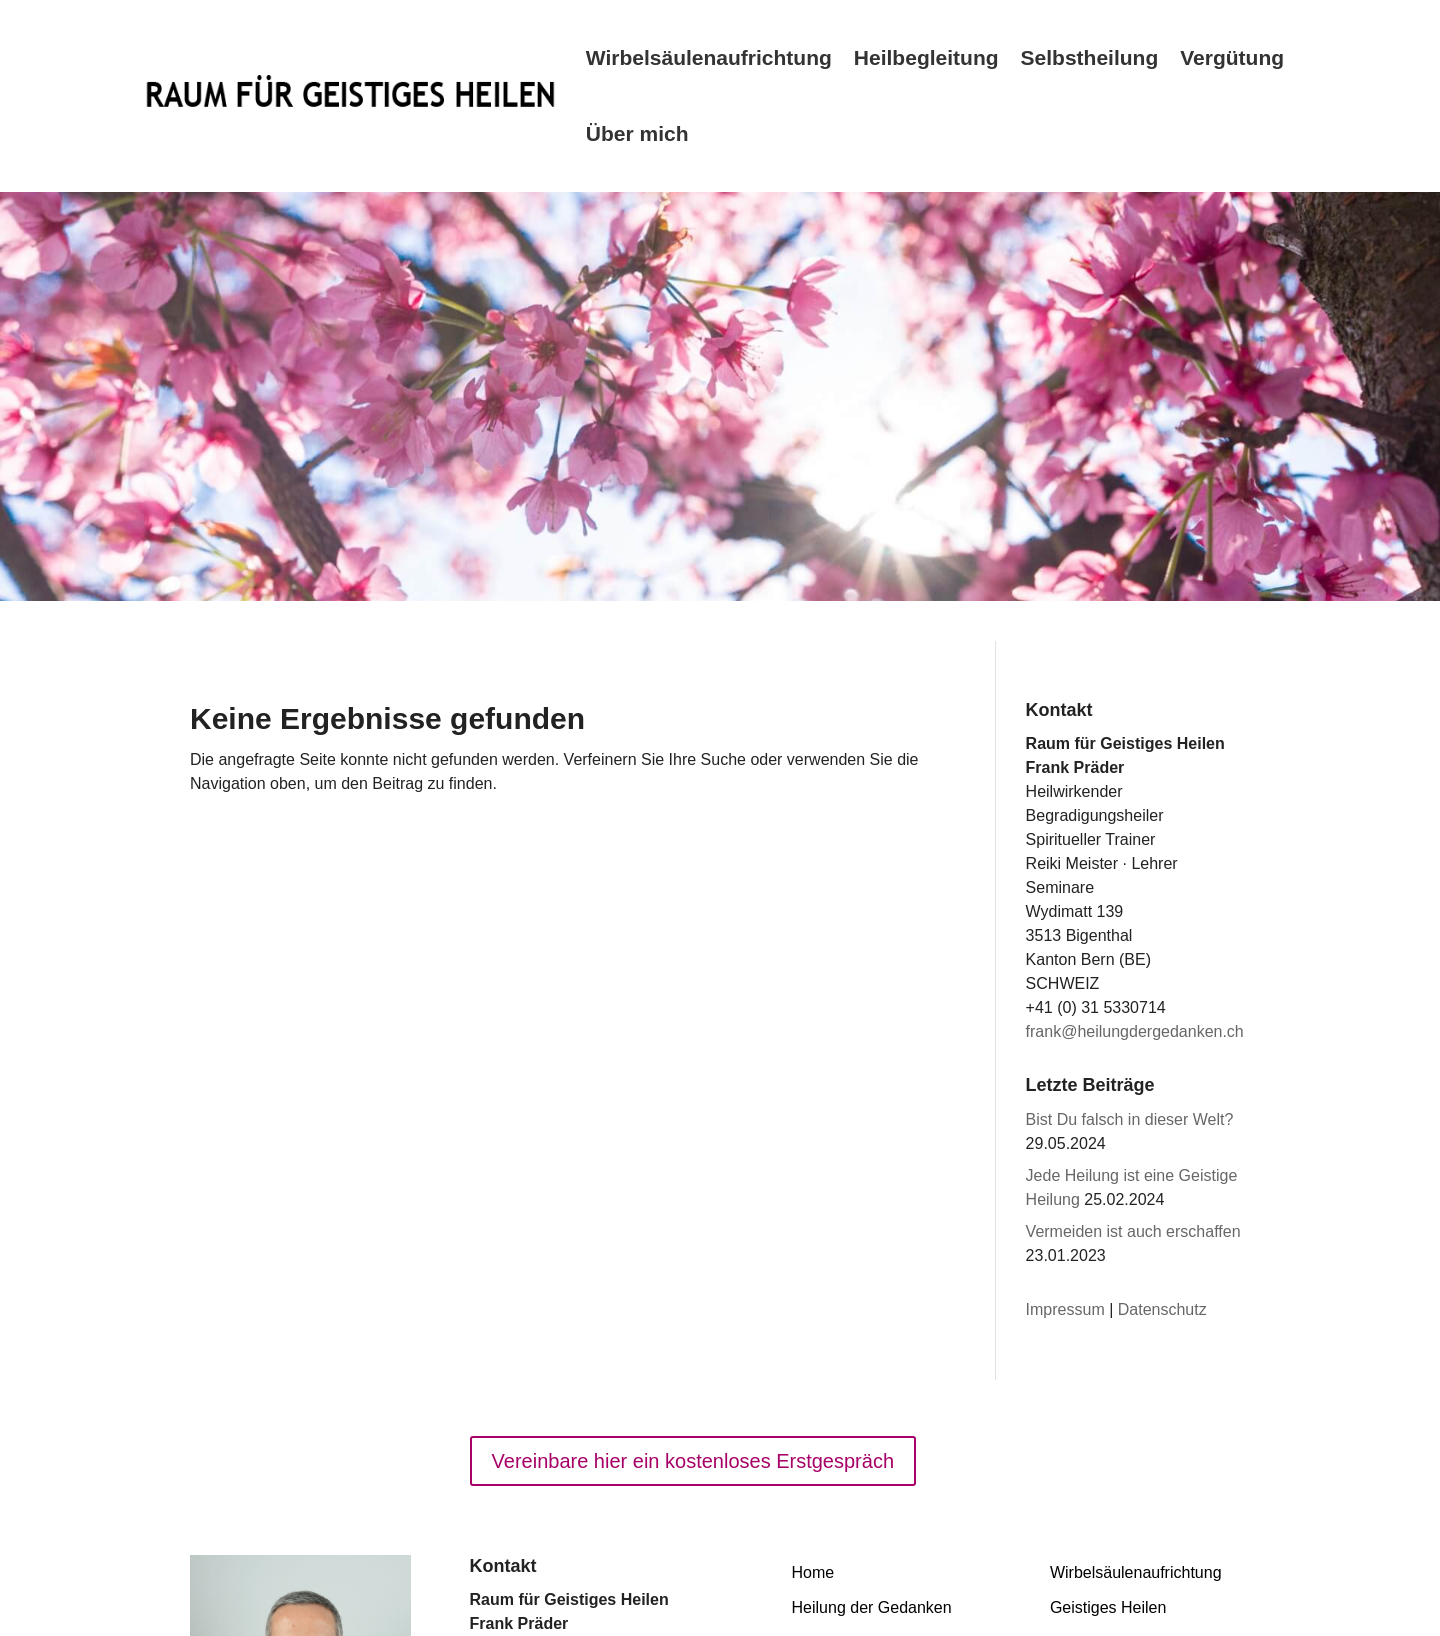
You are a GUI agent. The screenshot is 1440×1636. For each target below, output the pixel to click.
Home (813, 1572)
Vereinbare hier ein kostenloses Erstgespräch (693, 1461)
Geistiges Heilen (1108, 1607)
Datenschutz (1162, 1309)
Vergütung (1232, 57)
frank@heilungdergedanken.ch (1135, 1031)
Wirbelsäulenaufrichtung (709, 57)
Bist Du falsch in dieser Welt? (1130, 1119)
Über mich (637, 133)
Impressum (1065, 1309)
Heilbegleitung (926, 57)
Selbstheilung (1090, 57)
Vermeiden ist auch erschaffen (1133, 1231)
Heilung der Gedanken (872, 1607)
